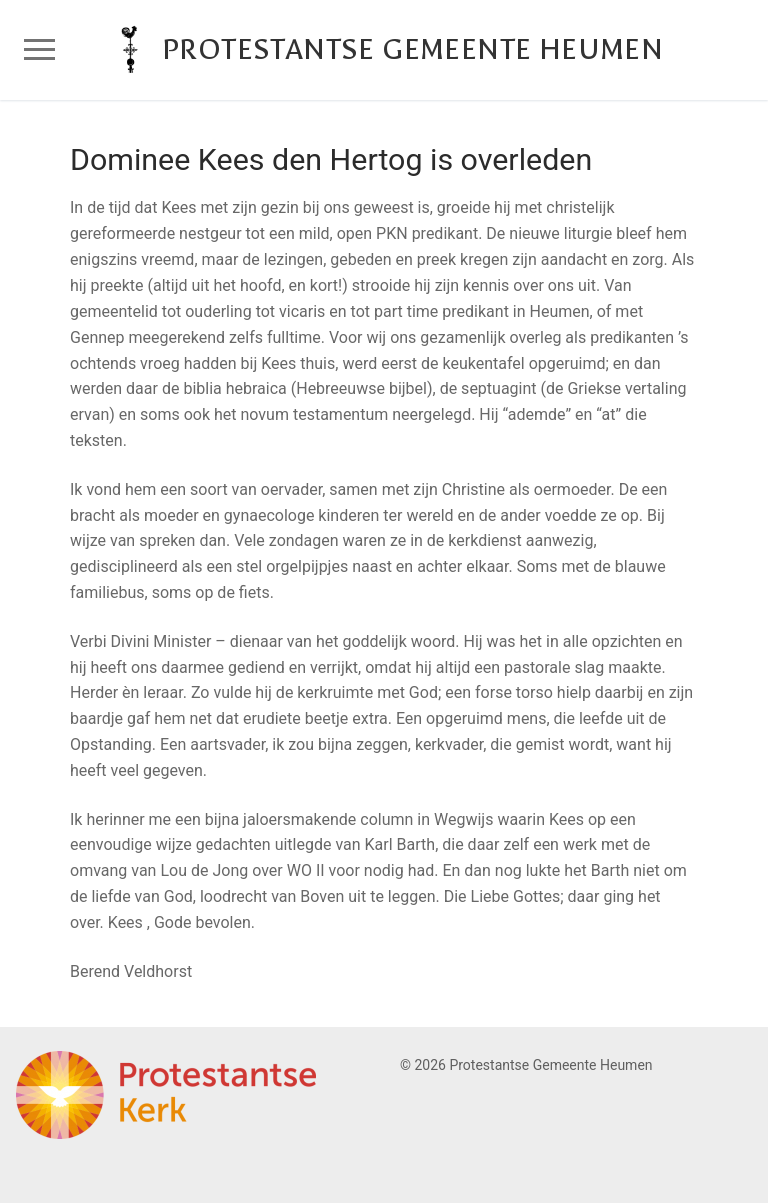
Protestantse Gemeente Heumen (412, 49)
